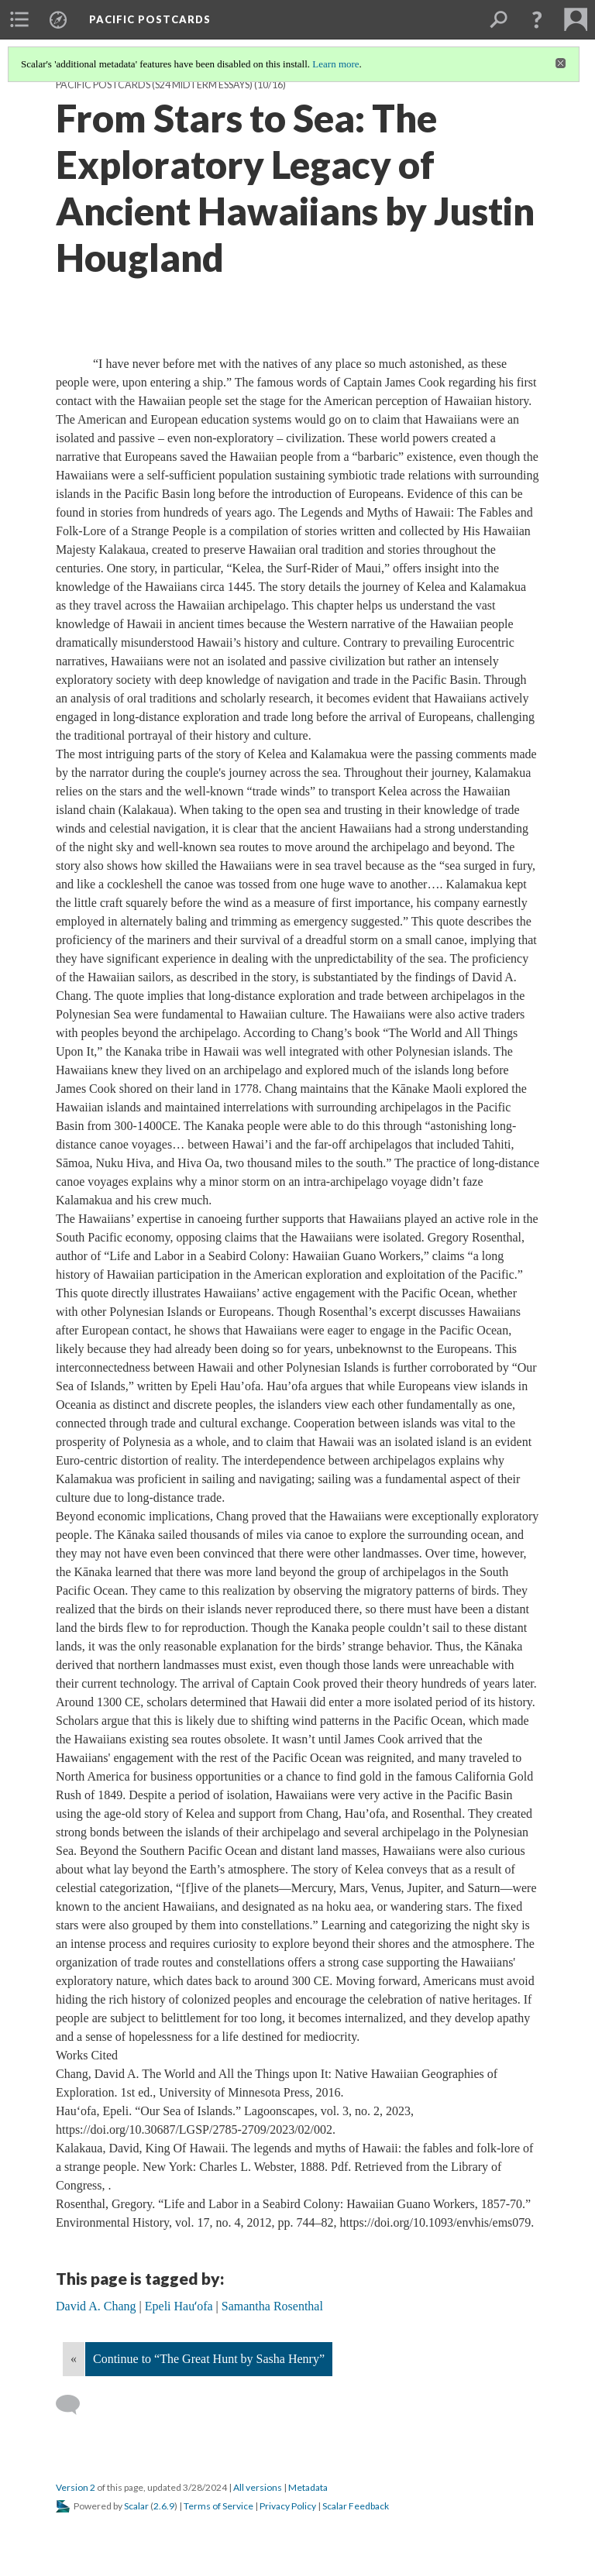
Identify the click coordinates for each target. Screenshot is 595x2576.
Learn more (335, 64)
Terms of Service (218, 2506)
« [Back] (74, 2358)
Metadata (308, 2487)
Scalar (136, 2506)
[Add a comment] (75, 2405)
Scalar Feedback (355, 2506)
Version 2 (75, 2487)
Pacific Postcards (150, 19)
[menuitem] (19, 19)
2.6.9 (163, 2506)
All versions (257, 2487)
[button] (537, 19)
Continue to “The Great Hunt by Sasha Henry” (209, 2358)
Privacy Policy (288, 2506)
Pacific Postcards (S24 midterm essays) (154, 85)
